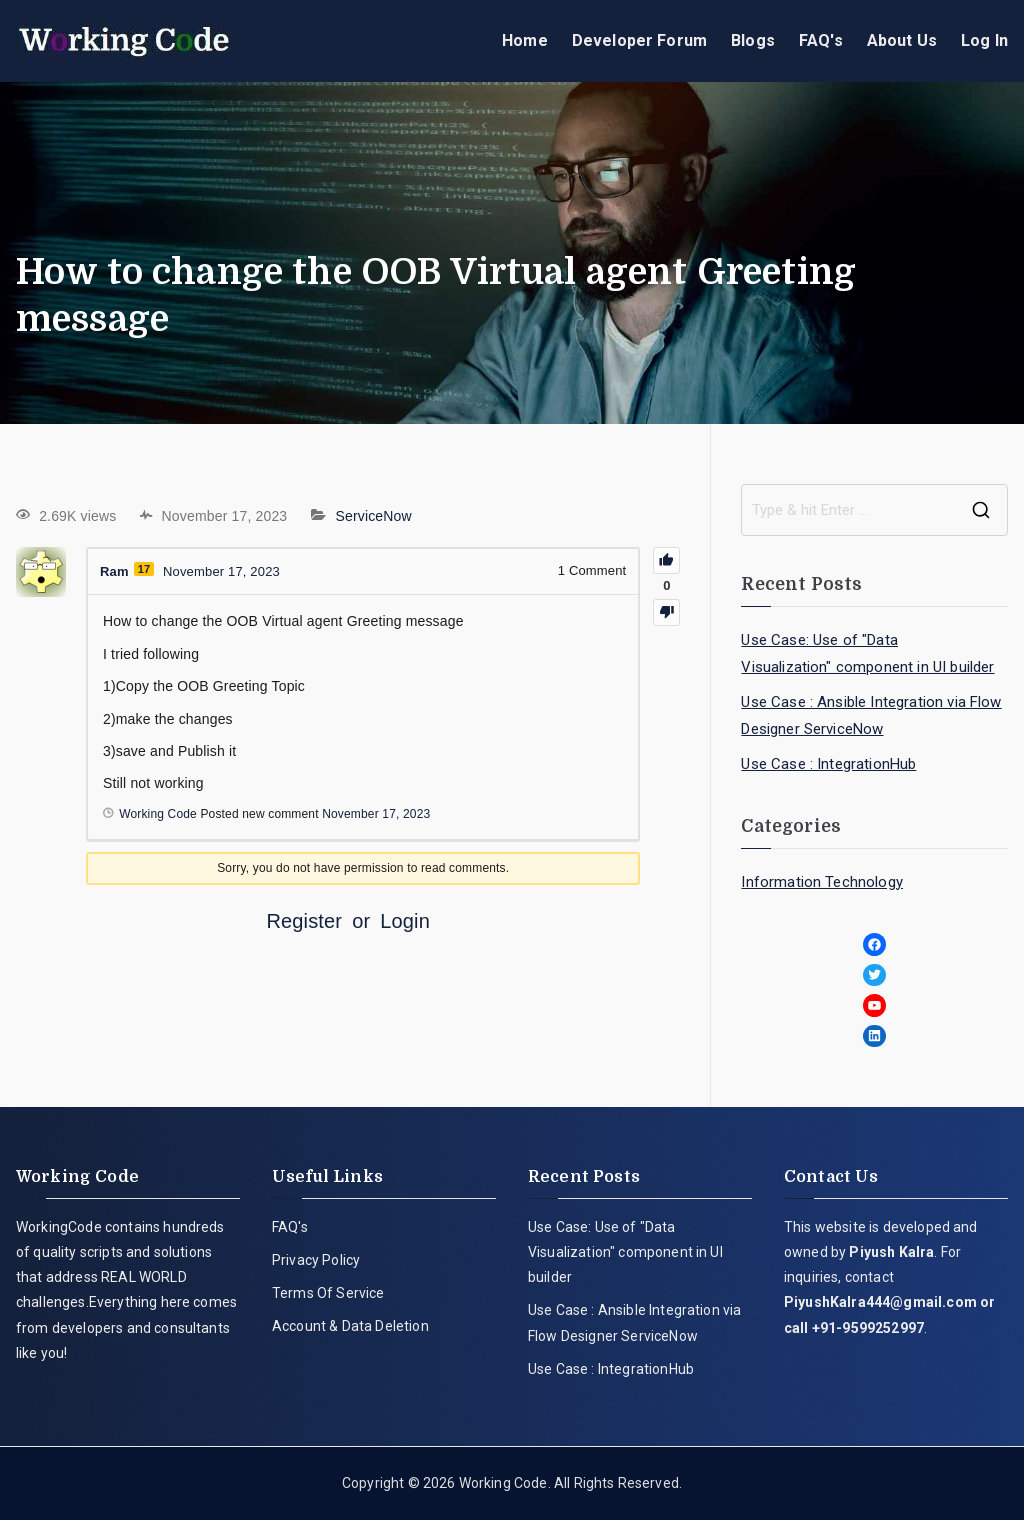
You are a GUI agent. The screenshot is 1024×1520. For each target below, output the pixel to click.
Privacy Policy (316, 1260)
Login (405, 921)
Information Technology (822, 882)
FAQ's (821, 40)
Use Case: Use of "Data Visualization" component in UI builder (867, 653)
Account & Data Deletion (350, 1326)
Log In (984, 40)
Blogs (753, 40)
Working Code (503, 1483)
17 (144, 569)
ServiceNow (373, 516)
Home (525, 40)
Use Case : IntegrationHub (828, 764)
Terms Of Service (328, 1293)
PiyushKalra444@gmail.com (880, 1302)
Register (304, 921)
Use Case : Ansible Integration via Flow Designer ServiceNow (871, 715)
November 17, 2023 (376, 814)
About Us (902, 40)
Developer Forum (639, 40)
